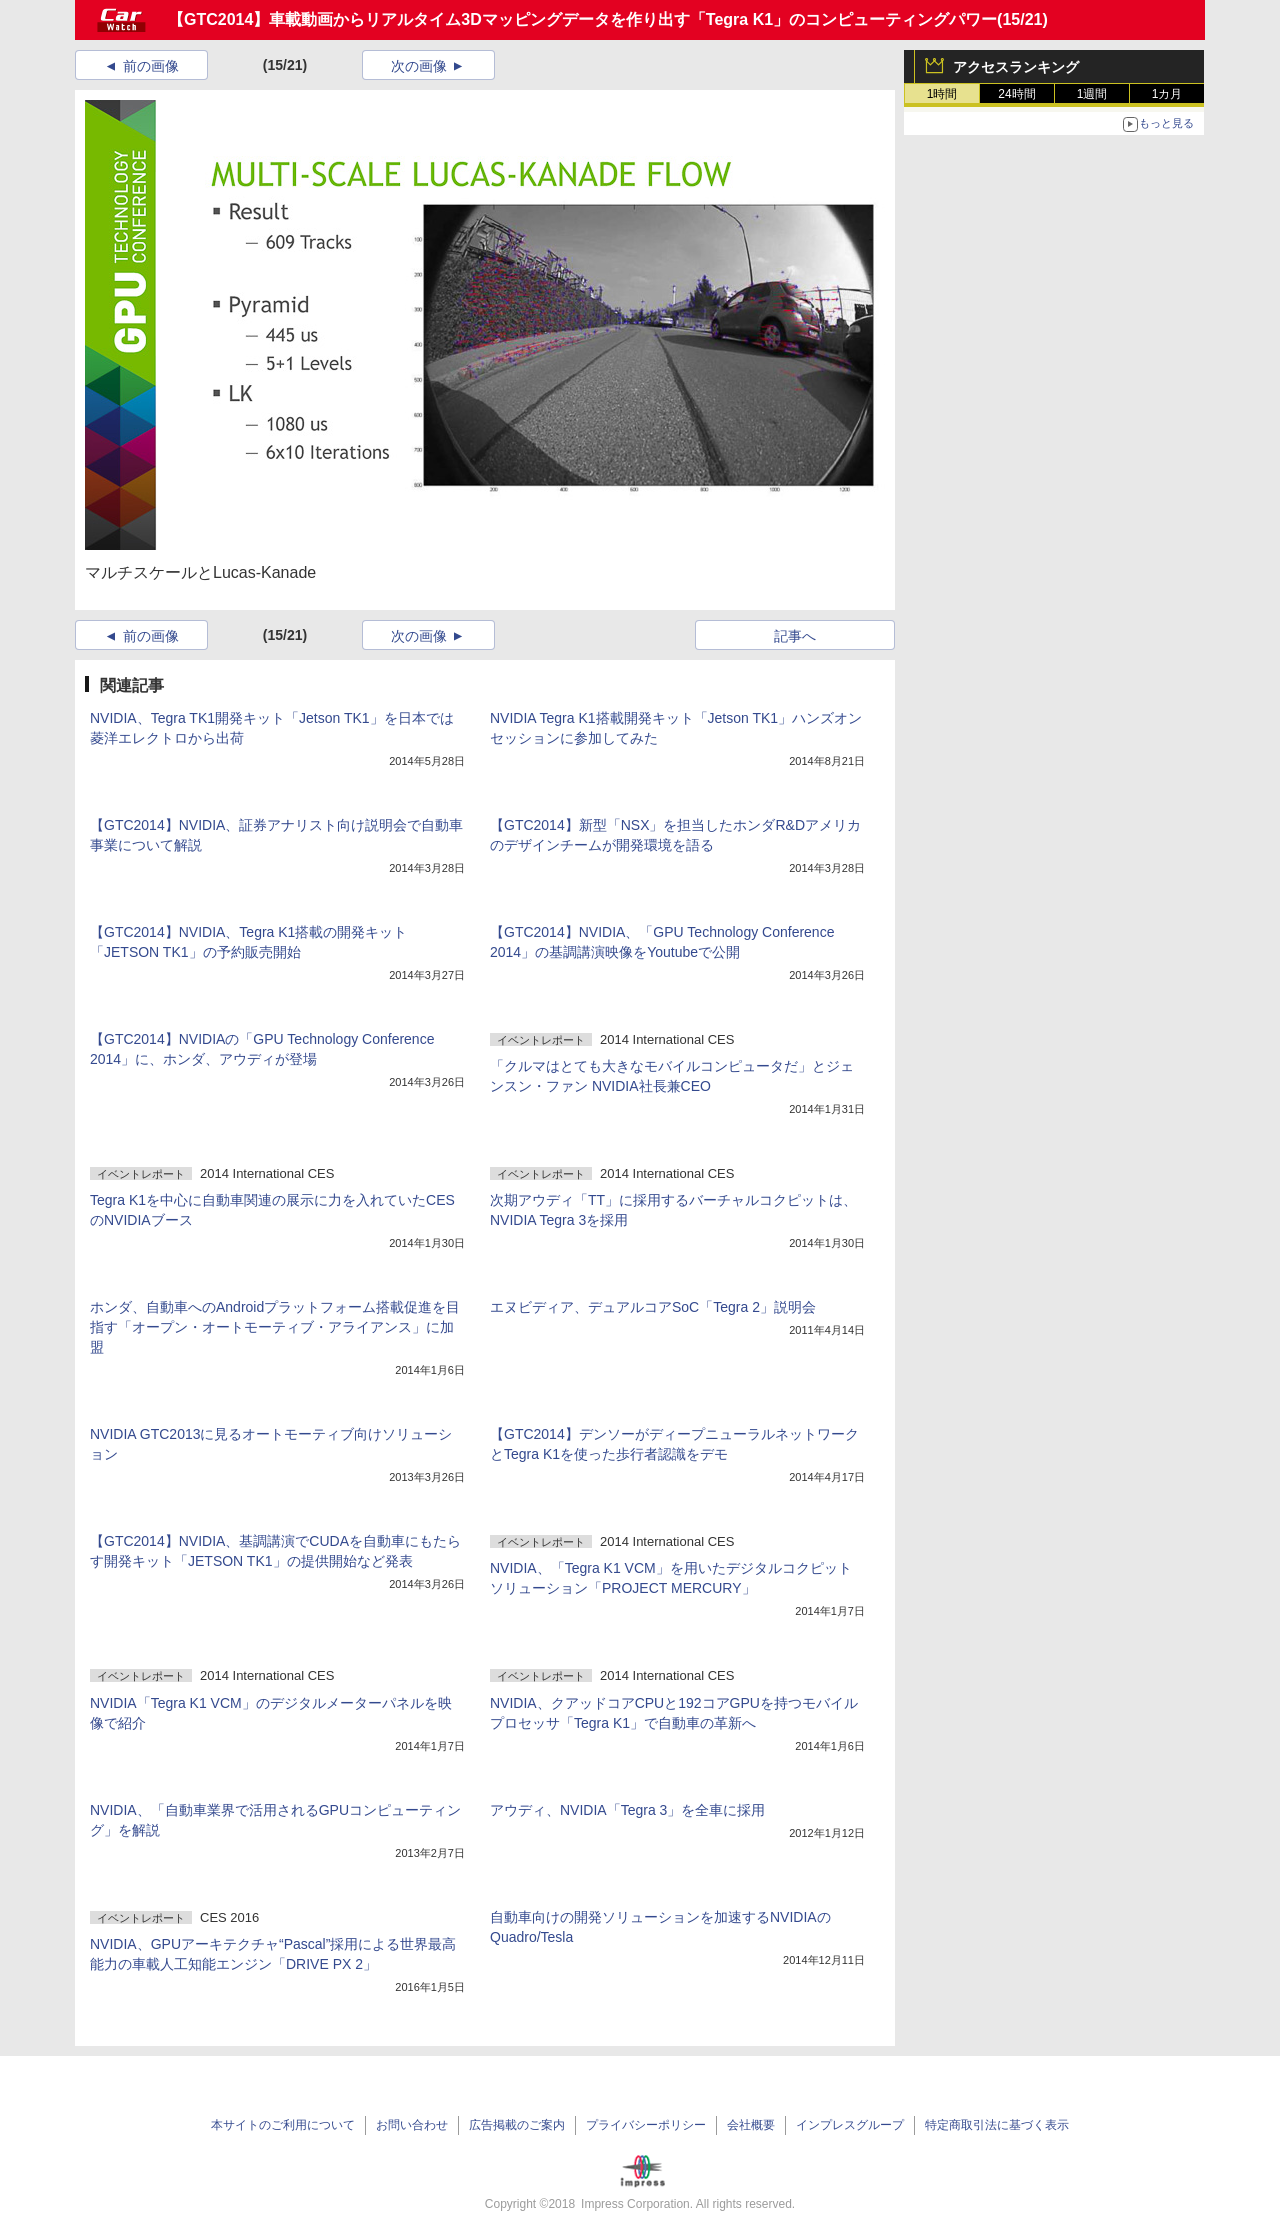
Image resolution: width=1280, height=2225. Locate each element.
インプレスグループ (850, 2125)
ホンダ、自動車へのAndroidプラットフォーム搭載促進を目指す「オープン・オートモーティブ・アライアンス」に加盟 (275, 1327)
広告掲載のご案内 (517, 2125)
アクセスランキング (1016, 67)
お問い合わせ (412, 2125)
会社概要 (751, 2125)
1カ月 (1167, 94)
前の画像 (151, 66)
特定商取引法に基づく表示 (997, 2125)
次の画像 (419, 66)
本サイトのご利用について (283, 2125)
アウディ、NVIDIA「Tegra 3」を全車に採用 (627, 1810)
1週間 (1092, 94)
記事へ (795, 636)
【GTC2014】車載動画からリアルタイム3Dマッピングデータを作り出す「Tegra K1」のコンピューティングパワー (582, 19)
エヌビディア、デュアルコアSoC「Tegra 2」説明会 (653, 1307)
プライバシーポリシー (646, 2125)
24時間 (1016, 94)
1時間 (942, 94)
